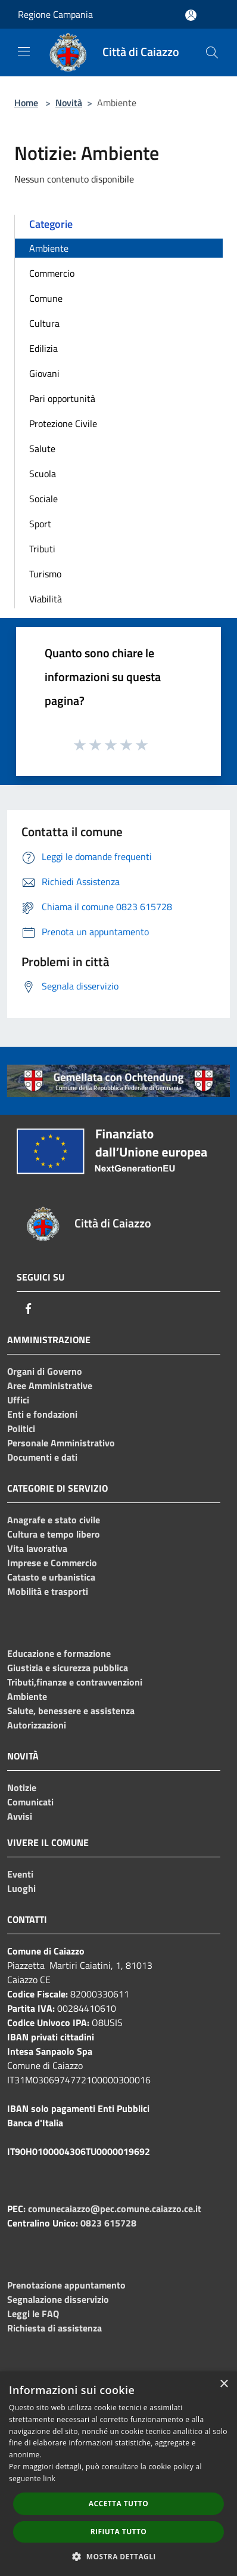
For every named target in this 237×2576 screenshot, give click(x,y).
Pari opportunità (62, 398)
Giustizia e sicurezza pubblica (67, 1667)
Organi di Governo (44, 1371)
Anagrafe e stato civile (53, 1520)
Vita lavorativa (37, 1548)
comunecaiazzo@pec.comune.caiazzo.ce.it (114, 2208)
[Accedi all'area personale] (190, 15)
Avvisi (19, 1816)
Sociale (43, 498)
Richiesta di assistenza (54, 2328)
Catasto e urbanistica (51, 1577)
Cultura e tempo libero (53, 1534)
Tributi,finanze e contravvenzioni (74, 1682)
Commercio (51, 273)
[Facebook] (28, 1309)
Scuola (42, 473)
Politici (21, 1428)
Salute (42, 448)
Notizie (21, 1787)
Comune (46, 298)
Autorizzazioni (36, 1725)
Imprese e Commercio (52, 1563)
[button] (118, 2556)
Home (26, 102)
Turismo (45, 574)
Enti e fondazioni (42, 1414)
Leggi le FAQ (33, 2313)
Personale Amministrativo (61, 1443)
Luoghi (21, 1888)
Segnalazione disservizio (58, 2299)
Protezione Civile (63, 423)
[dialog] (118, 2473)
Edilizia (43, 348)
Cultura (44, 323)
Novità (68, 102)
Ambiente (48, 248)
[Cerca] (212, 52)
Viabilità (45, 599)
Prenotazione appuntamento (66, 2285)
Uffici (18, 1400)
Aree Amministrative (49, 1385)
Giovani (44, 373)
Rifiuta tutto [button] (119, 2531)
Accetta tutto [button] (118, 2503)
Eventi (20, 1874)
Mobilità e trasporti (47, 1591)
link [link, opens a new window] (49, 2478)
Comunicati (30, 1802)
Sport (40, 524)
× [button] (223, 2384)
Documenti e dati (42, 1457)
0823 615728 (108, 2223)
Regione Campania (55, 14)
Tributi (42, 549)
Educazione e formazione (59, 1653)
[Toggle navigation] (24, 51)
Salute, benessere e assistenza (71, 1710)
